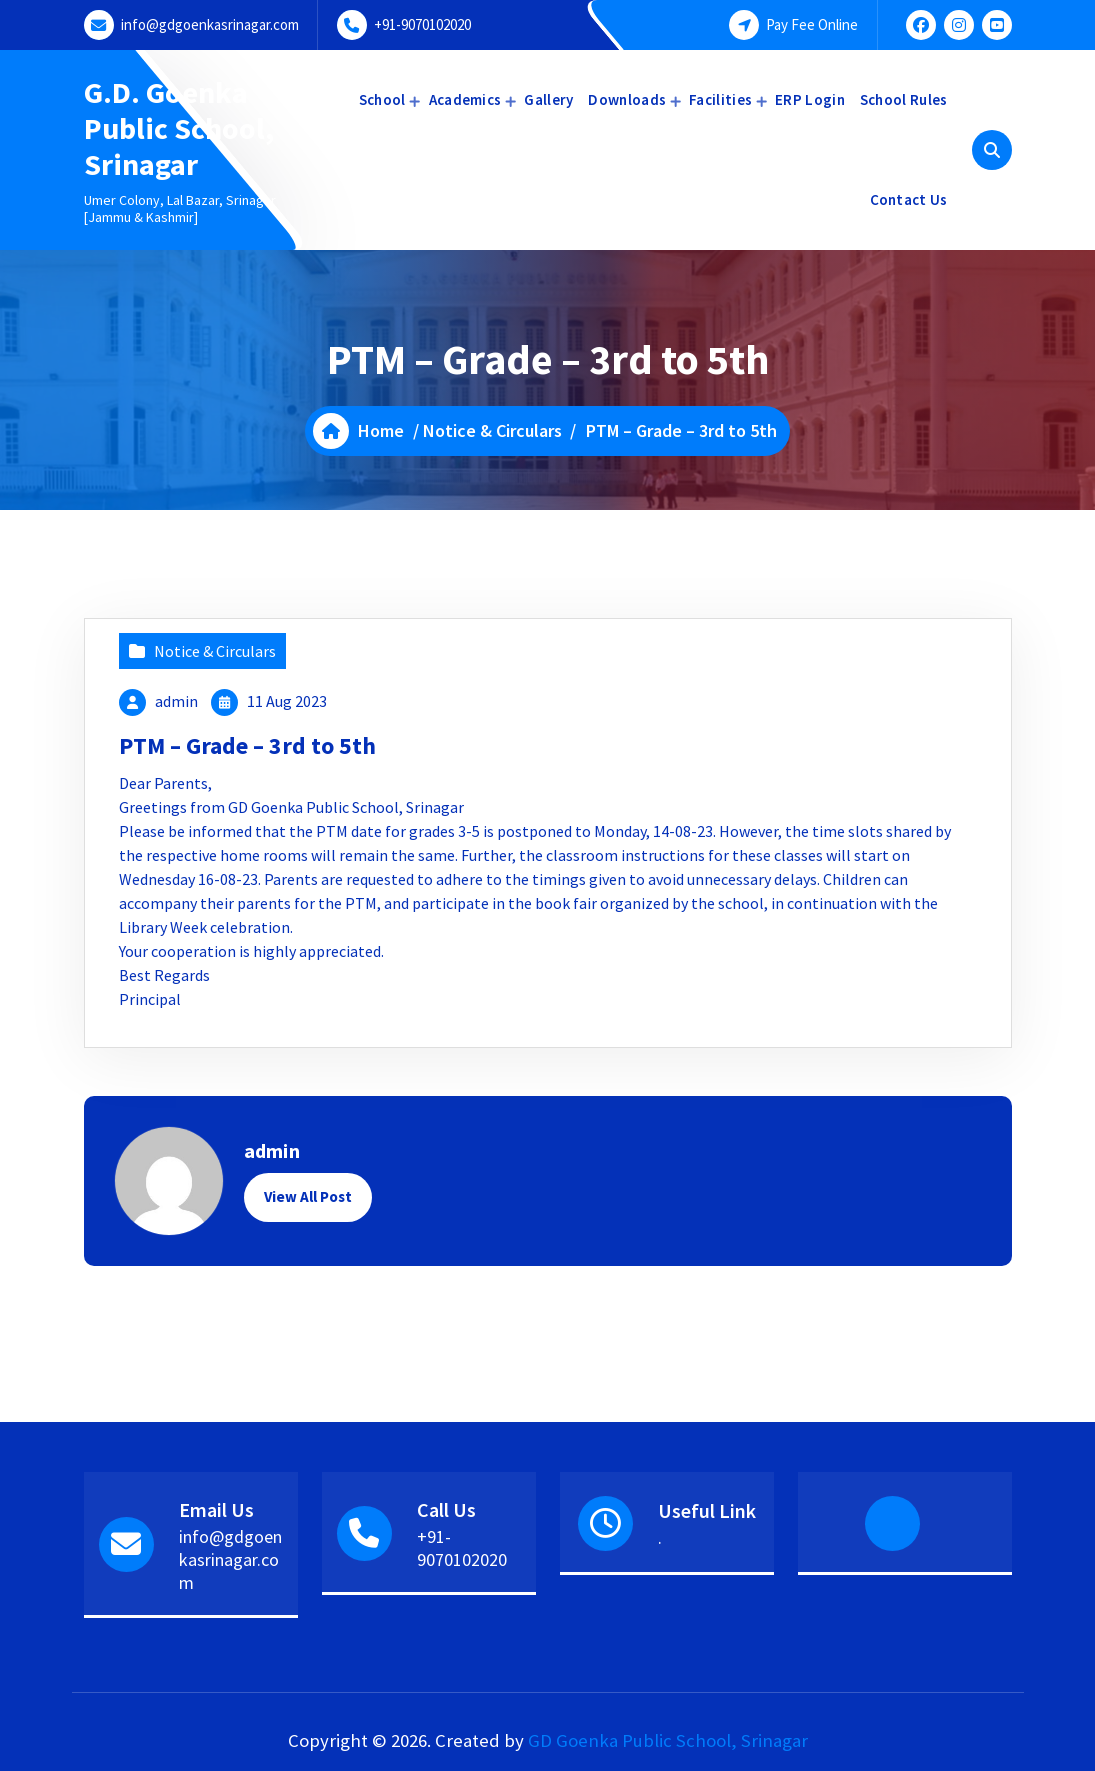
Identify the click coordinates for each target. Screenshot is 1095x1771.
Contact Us (909, 199)
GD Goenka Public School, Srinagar (668, 1740)
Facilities (720, 99)
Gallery (548, 99)
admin (176, 701)
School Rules (904, 99)
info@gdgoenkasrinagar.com (210, 24)
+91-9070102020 (422, 24)
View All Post (308, 1196)
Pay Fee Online (812, 24)
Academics (465, 99)
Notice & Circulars (492, 430)
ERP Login (810, 99)
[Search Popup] (992, 150)
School (382, 99)
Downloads (627, 99)
